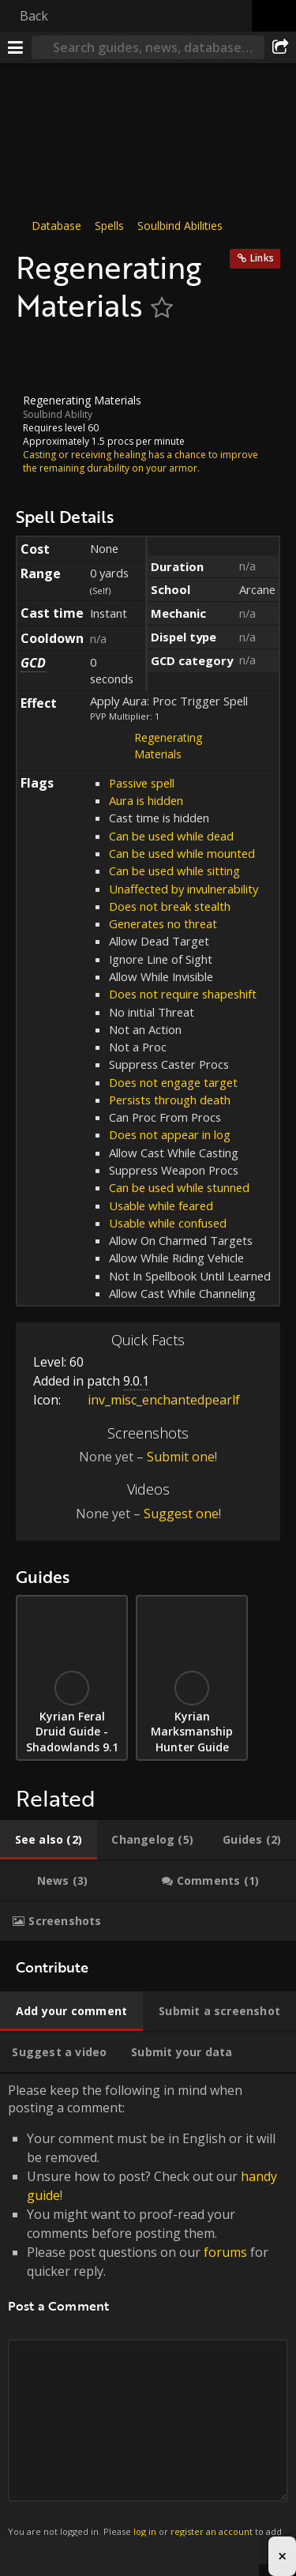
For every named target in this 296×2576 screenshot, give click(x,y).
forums (225, 2252)
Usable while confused (168, 1223)
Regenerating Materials (168, 746)
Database (56, 225)
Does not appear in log (169, 1134)
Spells (109, 225)
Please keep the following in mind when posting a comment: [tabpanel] (148, 2318)
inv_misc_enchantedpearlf (152, 1399)
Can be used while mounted (182, 853)
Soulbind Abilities (180, 225)
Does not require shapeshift (183, 994)
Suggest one (181, 1513)
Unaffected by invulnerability (183, 888)
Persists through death (169, 1099)
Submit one (181, 1456)
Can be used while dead (171, 836)
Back (34, 15)
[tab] (48, 1840)
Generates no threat (163, 923)
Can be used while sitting (174, 870)
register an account (211, 2531)
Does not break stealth (169, 906)
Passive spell (141, 783)
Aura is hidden (146, 800)
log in (144, 2531)
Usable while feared (161, 1205)
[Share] (280, 47)
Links (262, 258)
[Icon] (42, 358)
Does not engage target (173, 1082)
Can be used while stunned (179, 1187)
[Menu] (16, 47)
